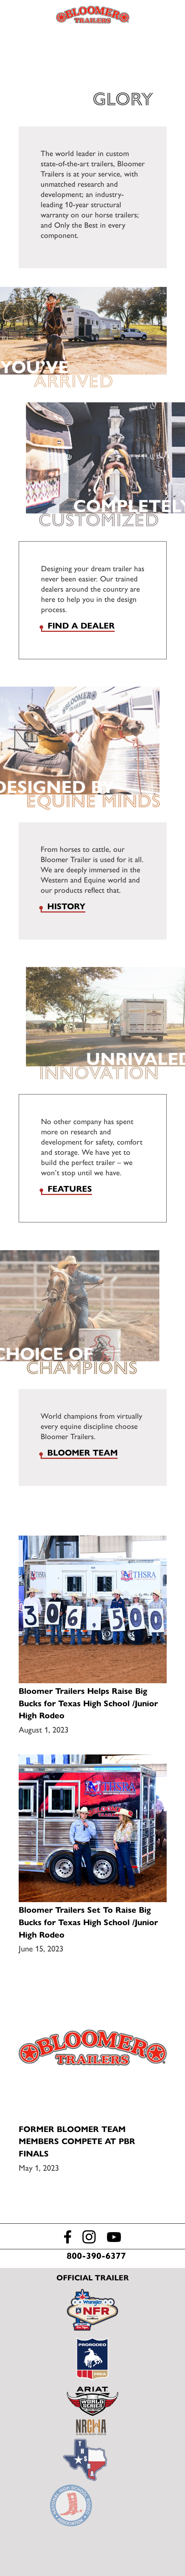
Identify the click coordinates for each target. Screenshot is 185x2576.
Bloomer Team (82, 1453)
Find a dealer (81, 626)
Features (70, 1189)
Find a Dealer (165, 14)
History (66, 906)
